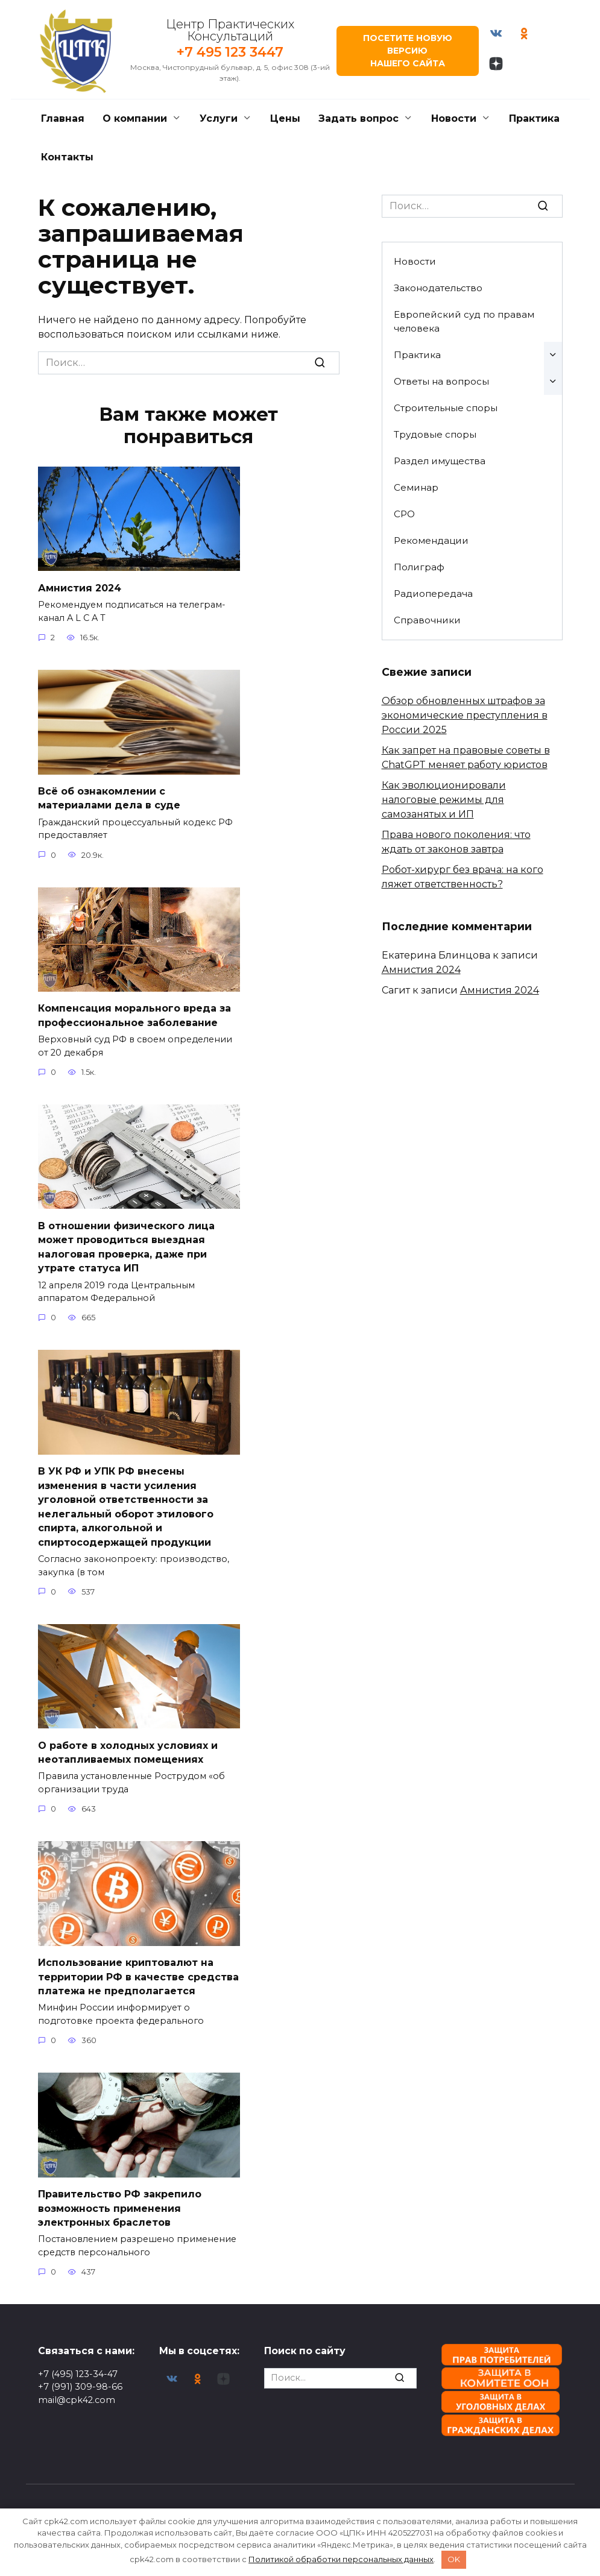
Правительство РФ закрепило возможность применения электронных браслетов (119, 2193)
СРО (404, 514)
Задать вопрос (358, 118)
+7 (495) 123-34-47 (78, 2373)
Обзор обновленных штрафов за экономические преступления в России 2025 (465, 715)
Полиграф (419, 567)
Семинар (416, 487)
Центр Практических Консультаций (229, 30)
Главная (62, 118)
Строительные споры (445, 408)
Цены (285, 118)
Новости (453, 118)
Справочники (427, 620)
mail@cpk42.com (76, 2399)
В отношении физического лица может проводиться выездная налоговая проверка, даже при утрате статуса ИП (126, 1242)
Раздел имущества (439, 461)
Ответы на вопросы (441, 381)
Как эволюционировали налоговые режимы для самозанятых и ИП (444, 799)
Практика (534, 118)
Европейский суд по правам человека (464, 321)
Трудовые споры (435, 434)
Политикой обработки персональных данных (341, 2559)
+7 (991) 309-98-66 (80, 2386)
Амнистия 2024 (79, 587)
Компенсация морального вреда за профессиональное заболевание (134, 1012)
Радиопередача (433, 593)
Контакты (67, 157)
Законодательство (438, 288)
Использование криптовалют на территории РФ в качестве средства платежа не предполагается (138, 1964)
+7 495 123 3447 (228, 52)
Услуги (219, 118)
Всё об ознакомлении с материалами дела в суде (109, 796)
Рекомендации (431, 540)
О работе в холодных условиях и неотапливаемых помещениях (128, 1741)
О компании (135, 118)
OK (453, 2559)
